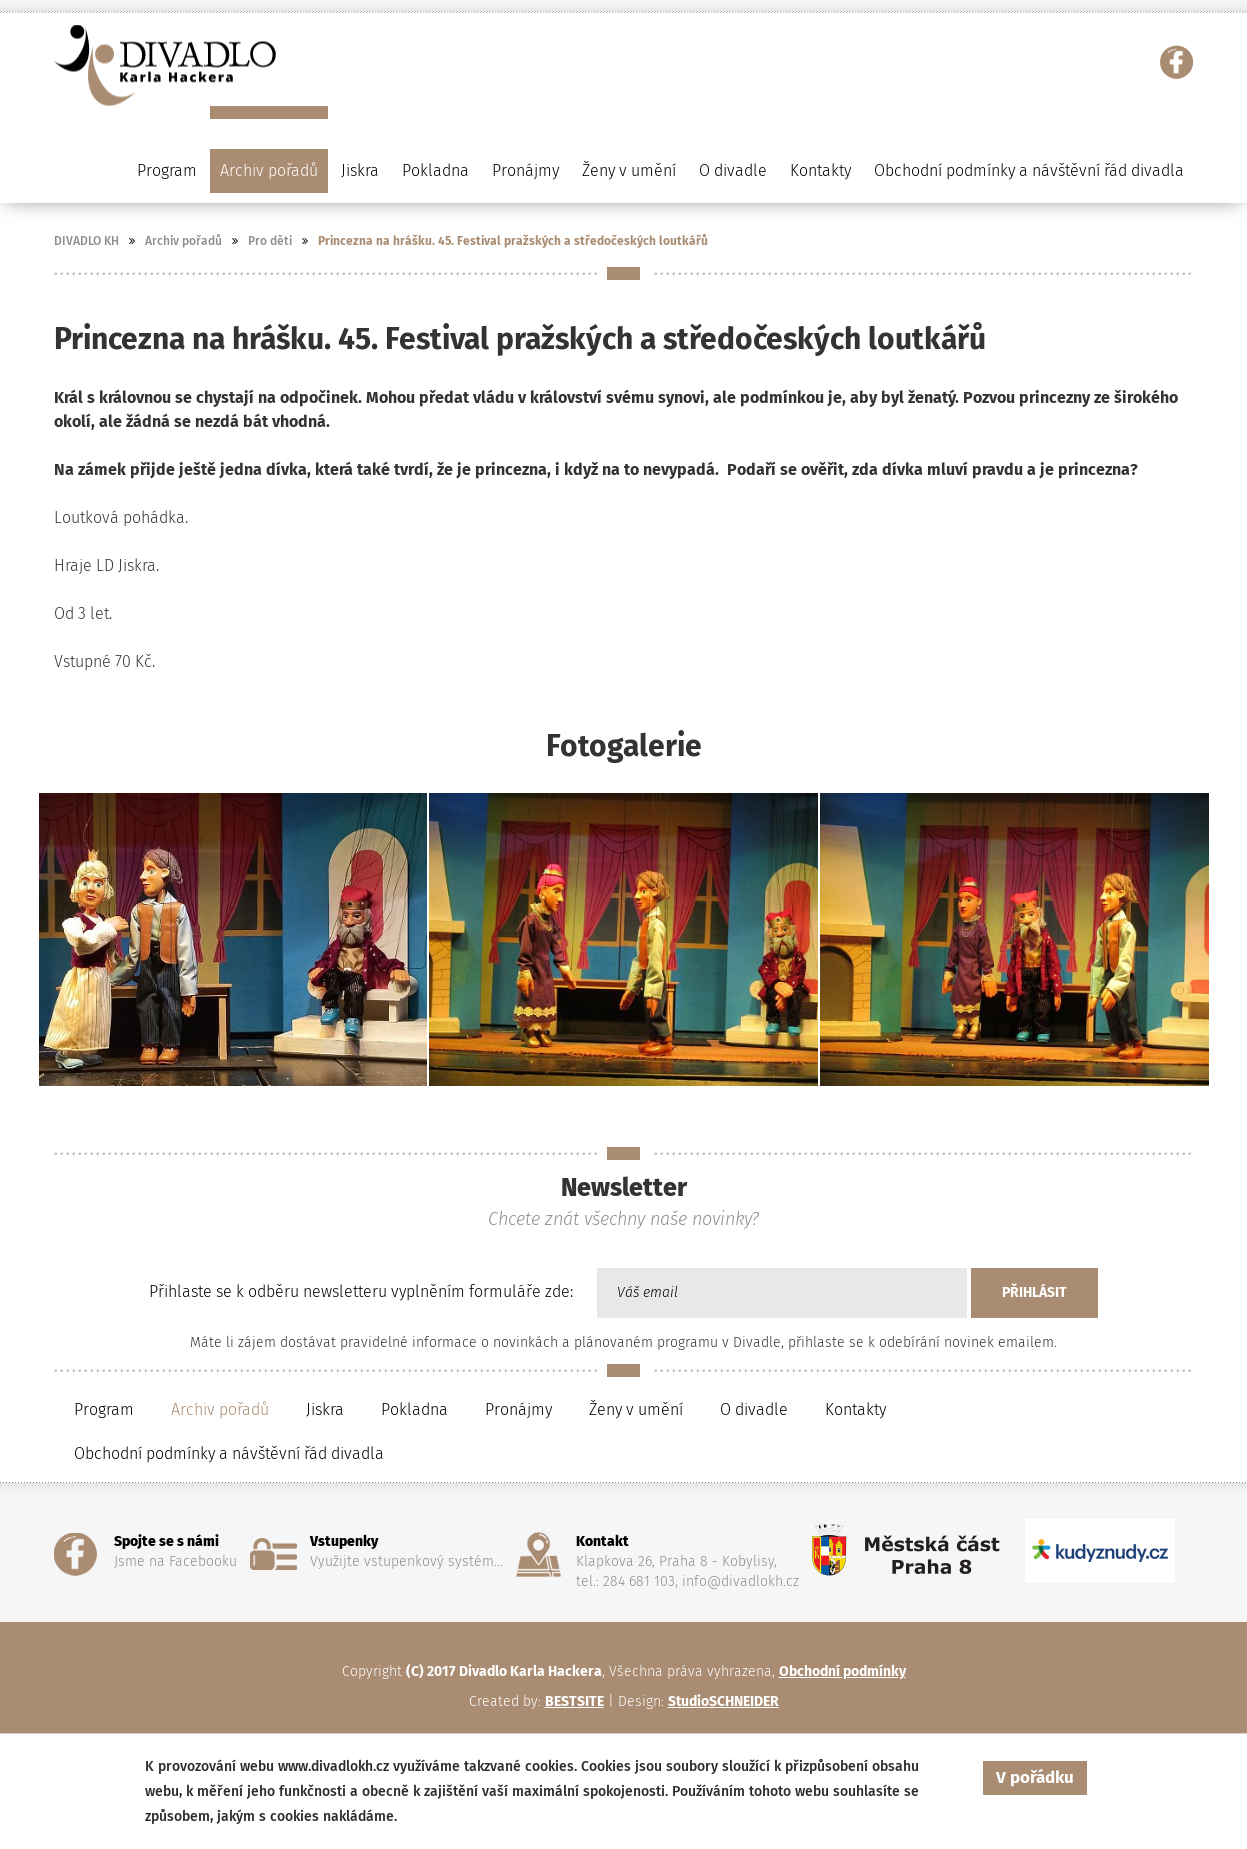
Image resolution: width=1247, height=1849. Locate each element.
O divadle (754, 1409)
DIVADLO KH (86, 241)
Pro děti (270, 241)
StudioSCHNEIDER (723, 1701)
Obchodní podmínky (842, 1671)
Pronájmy (525, 170)
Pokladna (435, 170)
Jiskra (360, 170)
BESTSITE (574, 1701)
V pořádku (1035, 1777)
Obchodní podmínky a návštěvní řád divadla (1029, 170)
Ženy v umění (636, 1409)
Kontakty (820, 170)
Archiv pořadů (183, 241)
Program (104, 1409)
